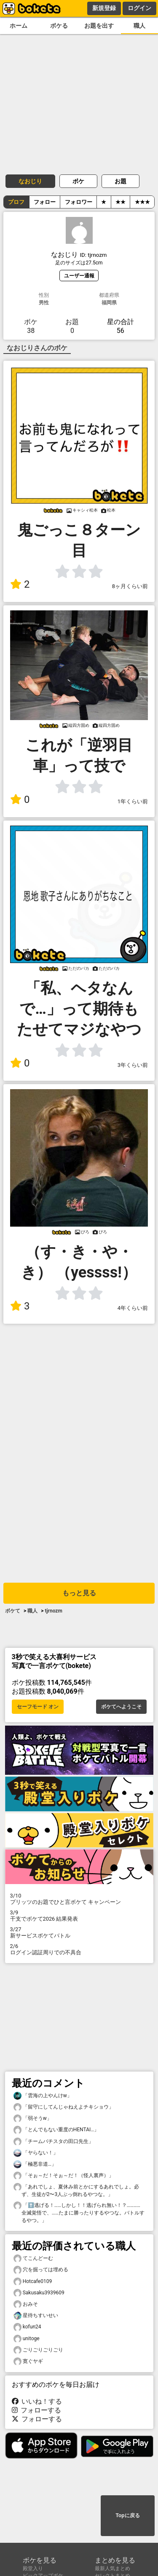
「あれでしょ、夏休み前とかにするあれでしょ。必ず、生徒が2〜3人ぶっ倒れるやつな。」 (76, 2190)
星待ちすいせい (35, 2316)
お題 (120, 181)
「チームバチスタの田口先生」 (53, 2142)
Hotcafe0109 (32, 2282)
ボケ (78, 181)
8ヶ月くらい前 (130, 586)
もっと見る (79, 1593)
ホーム (18, 25)
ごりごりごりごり (38, 2350)
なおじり (30, 181)
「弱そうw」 (32, 2118)
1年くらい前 (133, 801)
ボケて (12, 1611)
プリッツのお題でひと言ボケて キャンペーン (79, 1898)
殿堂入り (33, 2568)
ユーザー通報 (79, 275)
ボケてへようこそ (121, 1707)
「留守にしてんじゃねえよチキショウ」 (63, 2107)
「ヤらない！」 (35, 2153)
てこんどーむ (33, 2258)
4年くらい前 (133, 1308)
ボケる (59, 25)
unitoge (26, 2339)
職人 (139, 25)
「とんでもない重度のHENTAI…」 (56, 2130)
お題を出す (99, 25)
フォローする (37, 2410)
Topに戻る (127, 2515)
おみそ (25, 2304)
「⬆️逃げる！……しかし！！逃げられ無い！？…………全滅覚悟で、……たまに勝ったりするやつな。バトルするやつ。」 (79, 2212)
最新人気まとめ (112, 2568)
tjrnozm (53, 1611)
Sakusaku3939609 (38, 2293)
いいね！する (37, 2401)
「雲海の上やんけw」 (42, 2096)
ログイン (139, 8)
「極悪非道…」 (34, 2164)
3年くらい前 (133, 1065)
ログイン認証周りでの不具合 (79, 1949)
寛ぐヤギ (28, 2361)
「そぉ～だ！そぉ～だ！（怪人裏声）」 (63, 2176)
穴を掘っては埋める (40, 2270)
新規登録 (104, 8)
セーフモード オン (38, 1707)
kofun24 (27, 2327)
